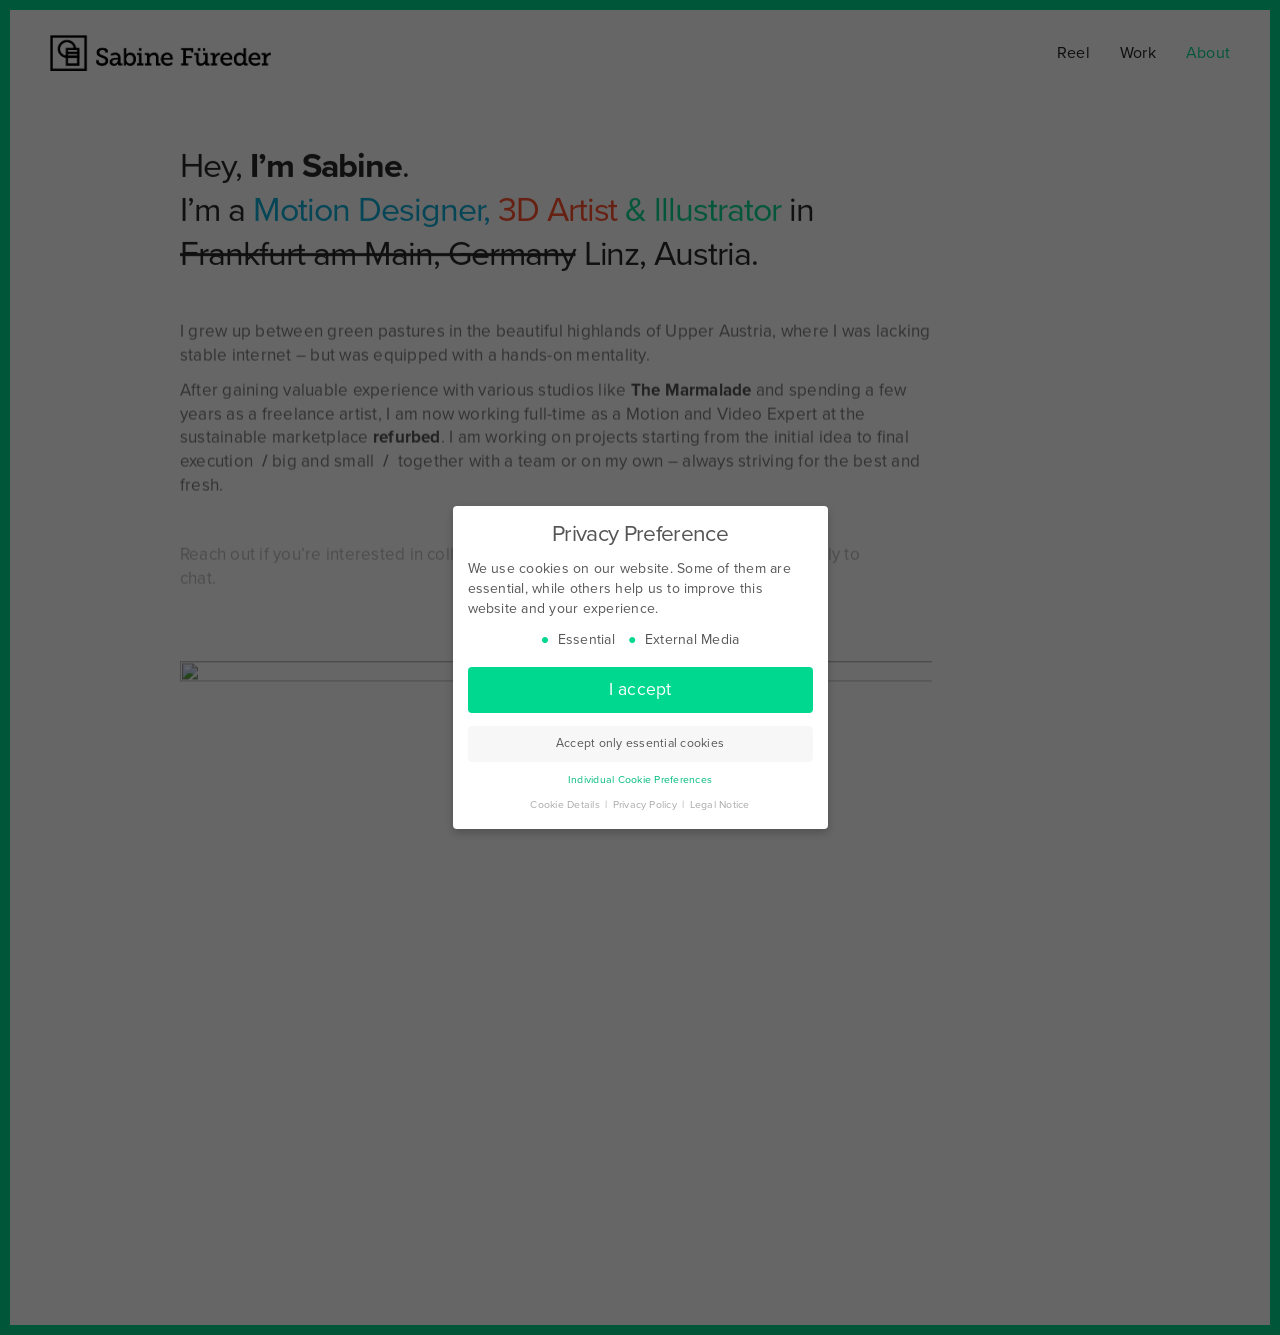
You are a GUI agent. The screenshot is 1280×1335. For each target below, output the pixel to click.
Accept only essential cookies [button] (640, 743)
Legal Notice (720, 804)
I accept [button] (640, 689)
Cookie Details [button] (566, 804)
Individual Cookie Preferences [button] (640, 779)
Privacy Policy (647, 804)
